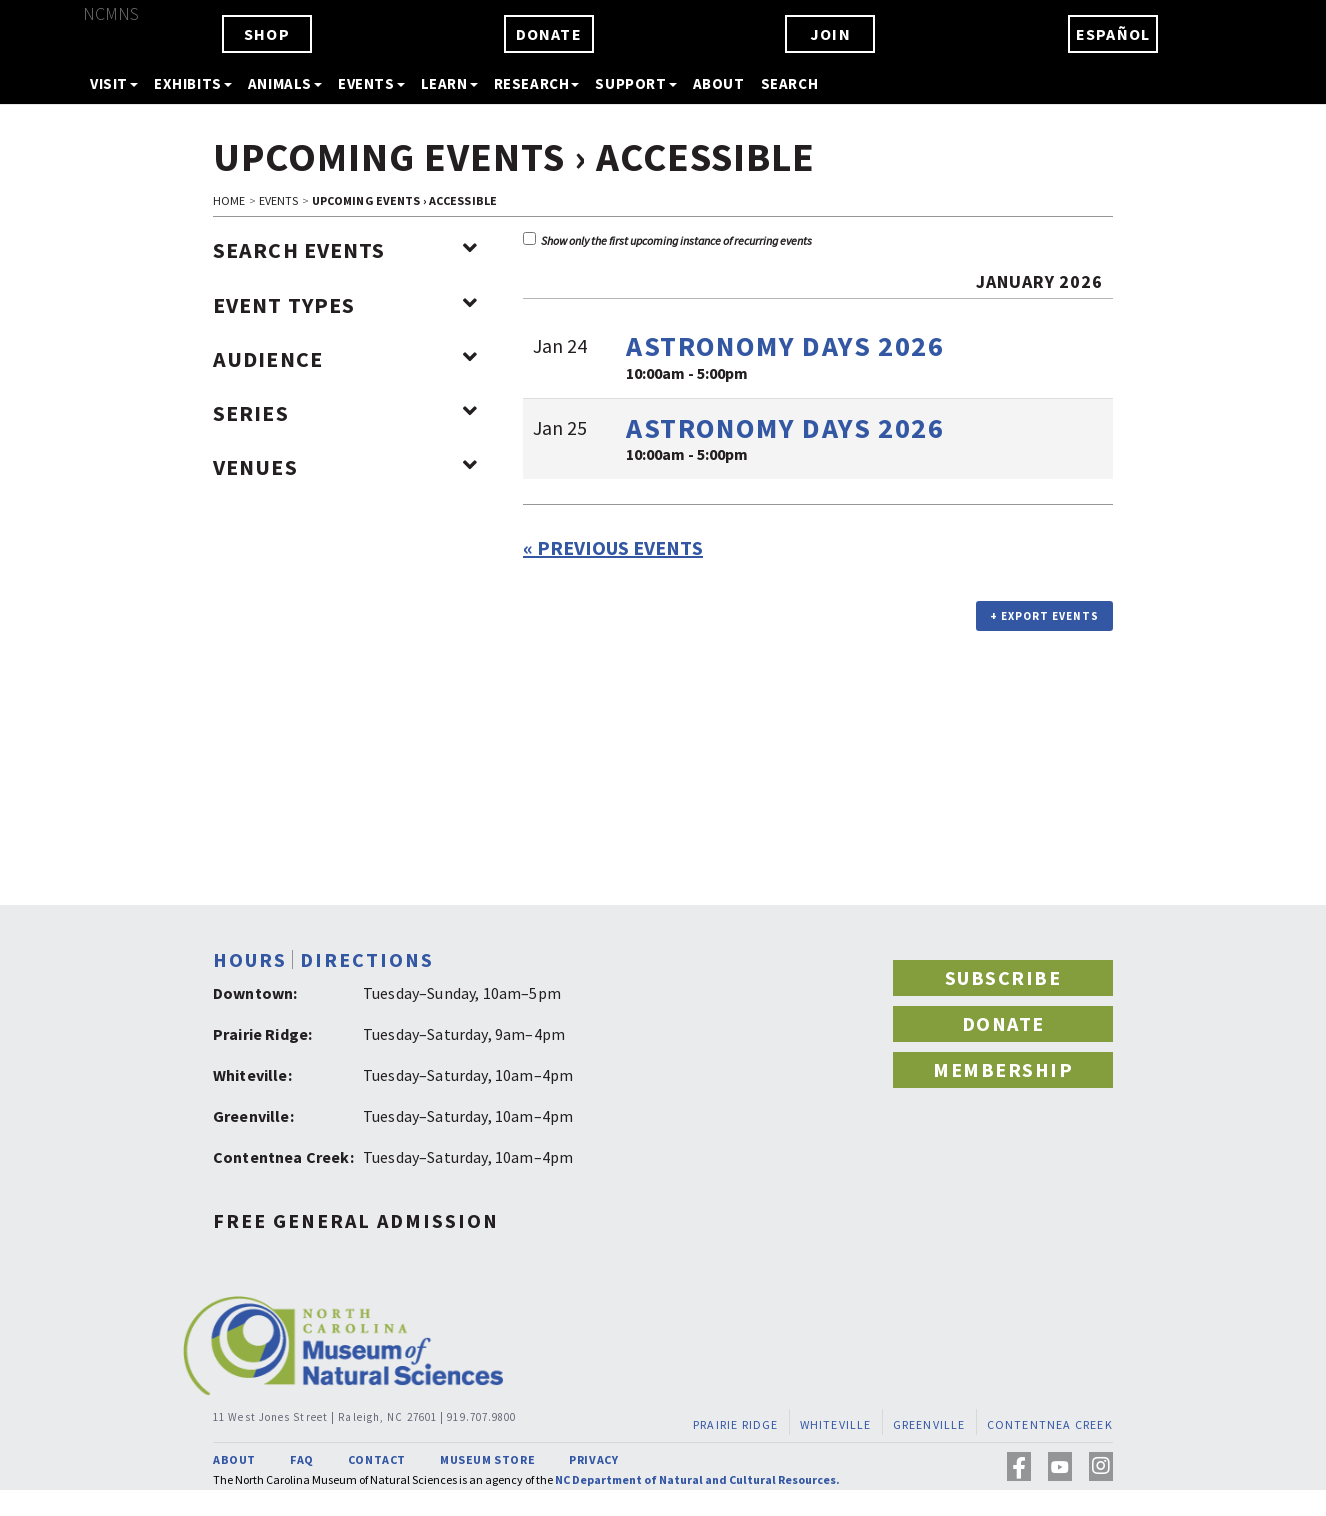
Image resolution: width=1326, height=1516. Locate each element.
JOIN (830, 34)
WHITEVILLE (836, 1424)
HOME (229, 200)
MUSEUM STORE (487, 1459)
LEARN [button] (449, 83)
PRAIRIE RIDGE (736, 1424)
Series (345, 413)
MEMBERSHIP (1003, 1069)
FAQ (302, 1459)
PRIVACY (593, 1459)
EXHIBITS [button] (193, 83)
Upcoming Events (389, 157)
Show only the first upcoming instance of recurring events (667, 240)
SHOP (267, 34)
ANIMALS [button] (285, 83)
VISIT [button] (114, 83)
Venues (345, 467)
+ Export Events (1044, 616)
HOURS (250, 959)
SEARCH (790, 83)
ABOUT (719, 83)
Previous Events (613, 547)
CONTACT (377, 1459)
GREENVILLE (929, 1424)
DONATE (549, 34)
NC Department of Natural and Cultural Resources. (697, 1479)
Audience (345, 359)
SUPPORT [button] (635, 83)
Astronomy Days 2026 (785, 346)
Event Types (345, 305)
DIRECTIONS (367, 959)
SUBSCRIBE (1003, 977)
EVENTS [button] (371, 83)
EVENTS (279, 200)
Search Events (345, 250)
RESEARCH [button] (537, 83)
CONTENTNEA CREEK (1050, 1424)
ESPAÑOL (1113, 34)
